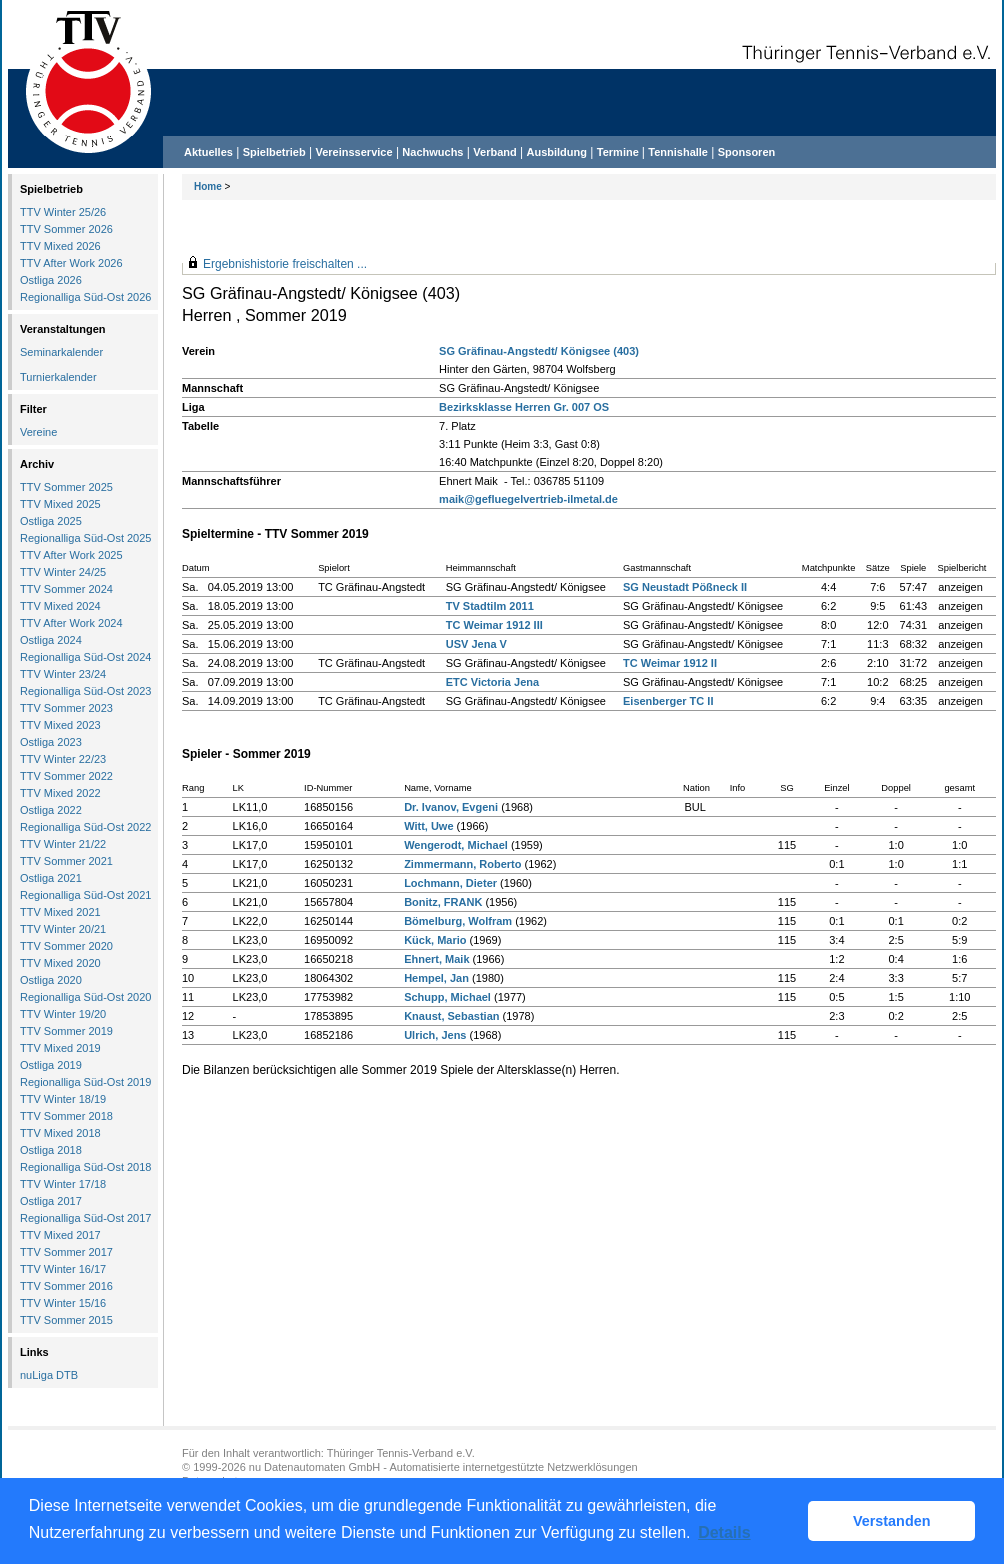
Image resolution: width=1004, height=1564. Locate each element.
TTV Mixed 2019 (60, 1048)
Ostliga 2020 (51, 980)
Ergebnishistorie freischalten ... (285, 264)
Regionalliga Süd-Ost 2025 (85, 538)
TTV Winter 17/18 (63, 1184)
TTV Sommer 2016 (66, 1286)
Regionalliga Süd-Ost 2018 (85, 1167)
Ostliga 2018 (51, 1150)
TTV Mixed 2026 (60, 246)
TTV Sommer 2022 (66, 776)
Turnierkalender (58, 377)
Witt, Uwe (428, 826)
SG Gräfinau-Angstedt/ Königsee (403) (539, 351)
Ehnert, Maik (436, 959)
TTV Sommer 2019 (66, 1031)
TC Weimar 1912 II (670, 663)
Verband (494, 152)
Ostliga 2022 (51, 810)
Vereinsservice (353, 152)
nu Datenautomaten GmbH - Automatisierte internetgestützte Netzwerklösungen (443, 1467)
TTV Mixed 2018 (60, 1133)
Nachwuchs (432, 152)
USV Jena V (476, 644)
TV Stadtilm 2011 (490, 606)
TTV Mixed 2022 (60, 793)
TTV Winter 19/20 (63, 1014)
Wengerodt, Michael (456, 845)
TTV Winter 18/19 (63, 1099)
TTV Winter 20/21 (63, 929)
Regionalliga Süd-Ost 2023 (85, 691)
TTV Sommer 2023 (66, 708)
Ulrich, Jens (435, 1035)
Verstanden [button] (892, 1521)
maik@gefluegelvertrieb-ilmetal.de (528, 499)
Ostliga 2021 (51, 878)
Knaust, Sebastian (451, 1016)
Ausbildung (557, 152)
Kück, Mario (435, 940)
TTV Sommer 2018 (66, 1116)
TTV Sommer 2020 (66, 946)
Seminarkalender (61, 352)
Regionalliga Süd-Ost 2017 (85, 1218)
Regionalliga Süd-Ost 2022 (85, 827)
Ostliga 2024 (51, 640)
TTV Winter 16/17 (63, 1269)
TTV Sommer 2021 (66, 861)
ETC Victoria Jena (492, 682)
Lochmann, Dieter (450, 883)
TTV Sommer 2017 (66, 1252)
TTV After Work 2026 (71, 263)
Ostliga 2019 (51, 1065)
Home (208, 186)
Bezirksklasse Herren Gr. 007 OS (524, 407)
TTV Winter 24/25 (63, 572)
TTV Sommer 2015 (66, 1320)
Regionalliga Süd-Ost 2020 (85, 997)
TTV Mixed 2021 (60, 912)
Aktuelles (208, 152)
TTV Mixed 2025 (60, 504)
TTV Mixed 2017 (60, 1235)
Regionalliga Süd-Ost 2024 (85, 657)
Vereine (38, 432)
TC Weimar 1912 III (494, 625)
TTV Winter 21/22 (63, 844)
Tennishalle (678, 152)
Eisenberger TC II (668, 701)
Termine (619, 152)
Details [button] (724, 1532)
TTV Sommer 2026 (66, 229)
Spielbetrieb (274, 152)
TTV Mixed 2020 (60, 963)
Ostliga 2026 (51, 280)
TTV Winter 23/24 (63, 674)
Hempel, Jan (436, 978)
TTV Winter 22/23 (63, 759)
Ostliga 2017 (51, 1201)
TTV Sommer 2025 (66, 487)
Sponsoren (746, 152)
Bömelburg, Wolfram (458, 921)
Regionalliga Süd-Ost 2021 (85, 895)
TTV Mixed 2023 (60, 725)
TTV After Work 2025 (71, 555)
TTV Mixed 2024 (60, 606)
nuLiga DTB (49, 1375)
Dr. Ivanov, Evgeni (451, 807)
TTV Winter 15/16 (63, 1303)
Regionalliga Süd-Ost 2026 (85, 297)
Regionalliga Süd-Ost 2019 (85, 1082)
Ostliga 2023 (51, 742)
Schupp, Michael (447, 997)
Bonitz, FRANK (443, 902)
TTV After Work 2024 (71, 623)
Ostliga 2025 (51, 521)
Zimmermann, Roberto (462, 864)
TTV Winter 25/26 (63, 212)
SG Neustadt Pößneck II (685, 587)
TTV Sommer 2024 (66, 589)
